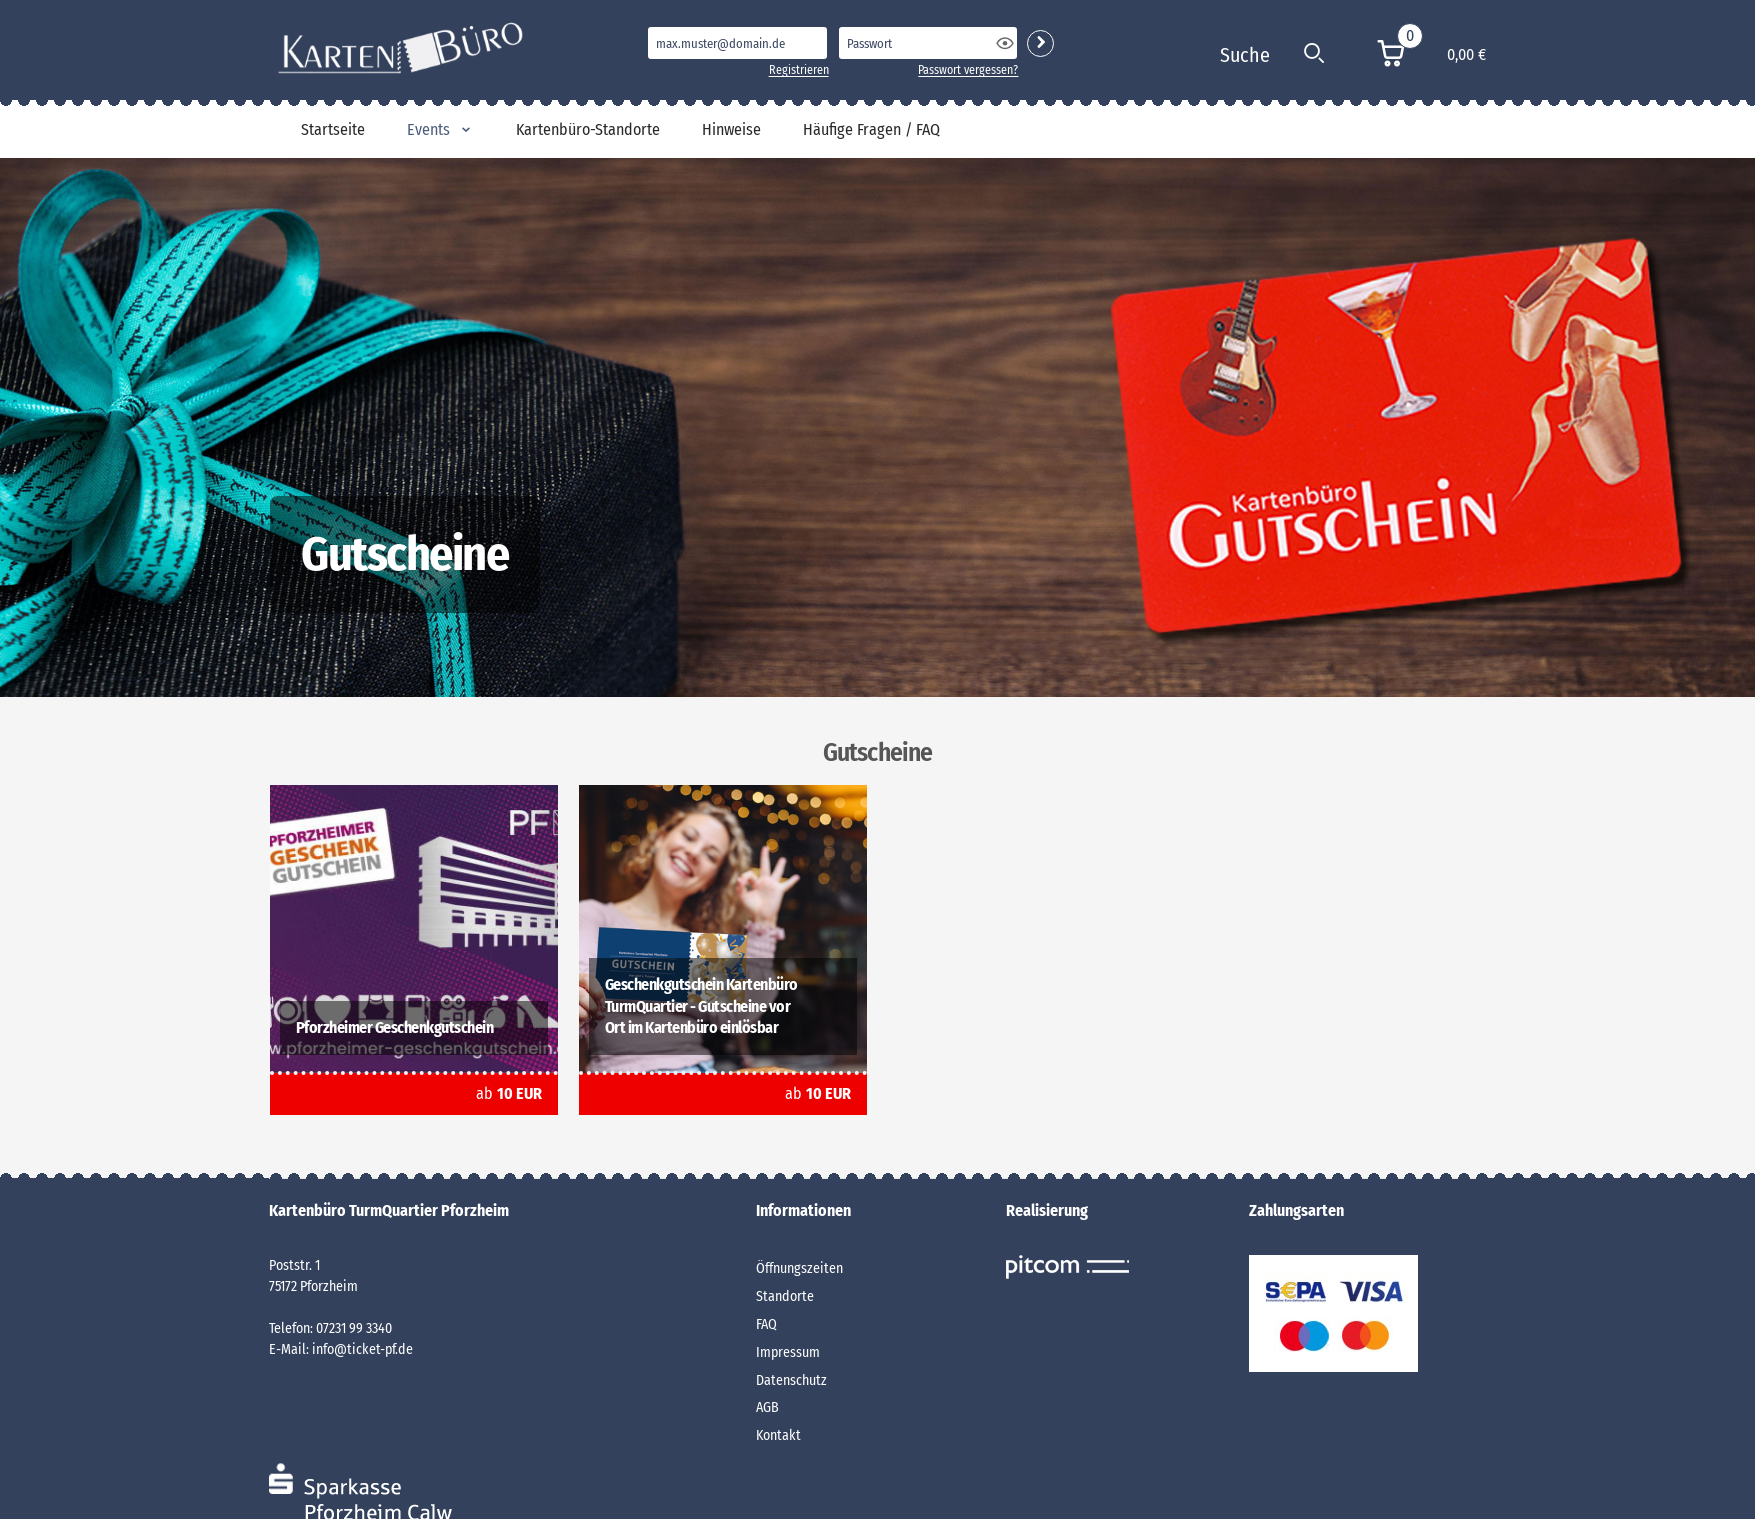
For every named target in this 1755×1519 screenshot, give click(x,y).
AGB (767, 1407)
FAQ (766, 1324)
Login (1040, 43)
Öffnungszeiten (799, 1268)
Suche (1245, 55)
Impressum (788, 1352)
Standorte (785, 1296)
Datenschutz (791, 1380)
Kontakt (778, 1435)
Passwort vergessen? (968, 70)
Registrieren (799, 70)
